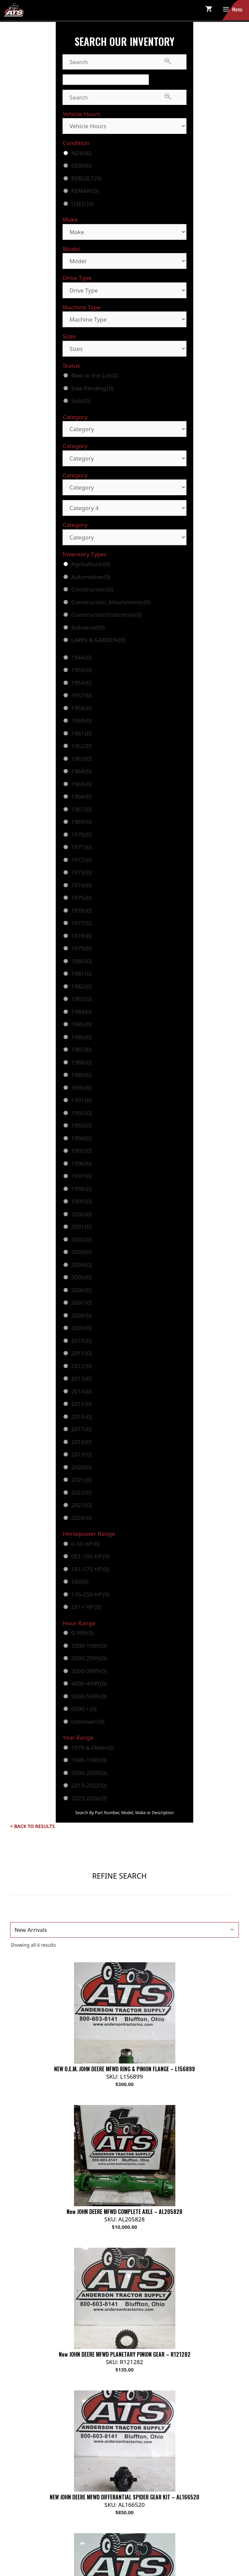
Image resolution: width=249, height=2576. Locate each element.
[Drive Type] (124, 290)
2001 (81, 1226)
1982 (81, 986)
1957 (81, 695)
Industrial (88, 627)
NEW (81, 153)
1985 (81, 1024)
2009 (81, 1328)
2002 (81, 1239)
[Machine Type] (124, 319)
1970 (81, 834)
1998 (81, 1189)
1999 (81, 1201)
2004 (81, 1265)
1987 (81, 1049)
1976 (81, 910)
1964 (81, 771)
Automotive (90, 577)
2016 (81, 1416)
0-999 (82, 1633)
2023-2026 (89, 1798)
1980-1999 (89, 1760)
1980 (81, 961)
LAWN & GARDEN (98, 640)
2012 (81, 1366)
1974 (81, 885)
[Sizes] (124, 349)
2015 (81, 1404)
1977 (81, 923)
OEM (81, 165)
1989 (81, 1075)
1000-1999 (89, 1646)
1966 (81, 796)
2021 (81, 1480)
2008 (81, 1315)
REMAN (85, 191)
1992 (81, 1113)
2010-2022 (89, 1785)
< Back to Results (32, 1826)
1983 (81, 999)
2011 (81, 1353)
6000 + (84, 1709)
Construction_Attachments (110, 602)
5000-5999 (89, 1696)
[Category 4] (124, 508)
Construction (92, 589)
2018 (81, 1442)
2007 (81, 1302)
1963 (81, 759)
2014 (81, 1391)
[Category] (124, 429)
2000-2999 (89, 1658)
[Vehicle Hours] (124, 126)
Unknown (87, 1721)
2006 (81, 1290)
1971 (81, 847)
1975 (81, 898)
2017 (81, 1429)
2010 (81, 1341)
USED (82, 203)
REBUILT (86, 178)
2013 (81, 1378)
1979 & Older (92, 1747)
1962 (81, 746)
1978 (81, 936)
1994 (81, 1138)
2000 (81, 1214)
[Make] (124, 232)
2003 (81, 1252)
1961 (81, 733)
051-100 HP (90, 1556)
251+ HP (86, 1607)
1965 (81, 784)
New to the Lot (94, 375)
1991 (81, 1100)
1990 (81, 1087)
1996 (81, 1163)
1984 (81, 1012)
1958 (81, 708)
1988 (81, 1062)
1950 (81, 670)
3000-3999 (89, 1671)
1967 (81, 809)
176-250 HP (90, 1594)
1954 (81, 683)
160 (80, 1581)
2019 (81, 1454)
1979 (81, 948)
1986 (81, 1037)
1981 (81, 973)
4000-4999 (89, 1683)
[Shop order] (124, 1930)
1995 (81, 1151)
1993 (81, 1125)
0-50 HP (85, 1544)
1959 (81, 720)
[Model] (124, 261)
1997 (81, 1176)
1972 (81, 860)
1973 (81, 872)
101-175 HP (90, 1569)
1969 (81, 822)
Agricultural (90, 564)
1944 (81, 657)
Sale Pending (92, 388)
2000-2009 (89, 1773)
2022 (81, 1492)
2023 (81, 1505)
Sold (80, 401)
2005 (81, 1277)
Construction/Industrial (106, 614)
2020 (81, 1467)
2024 (81, 1518)
